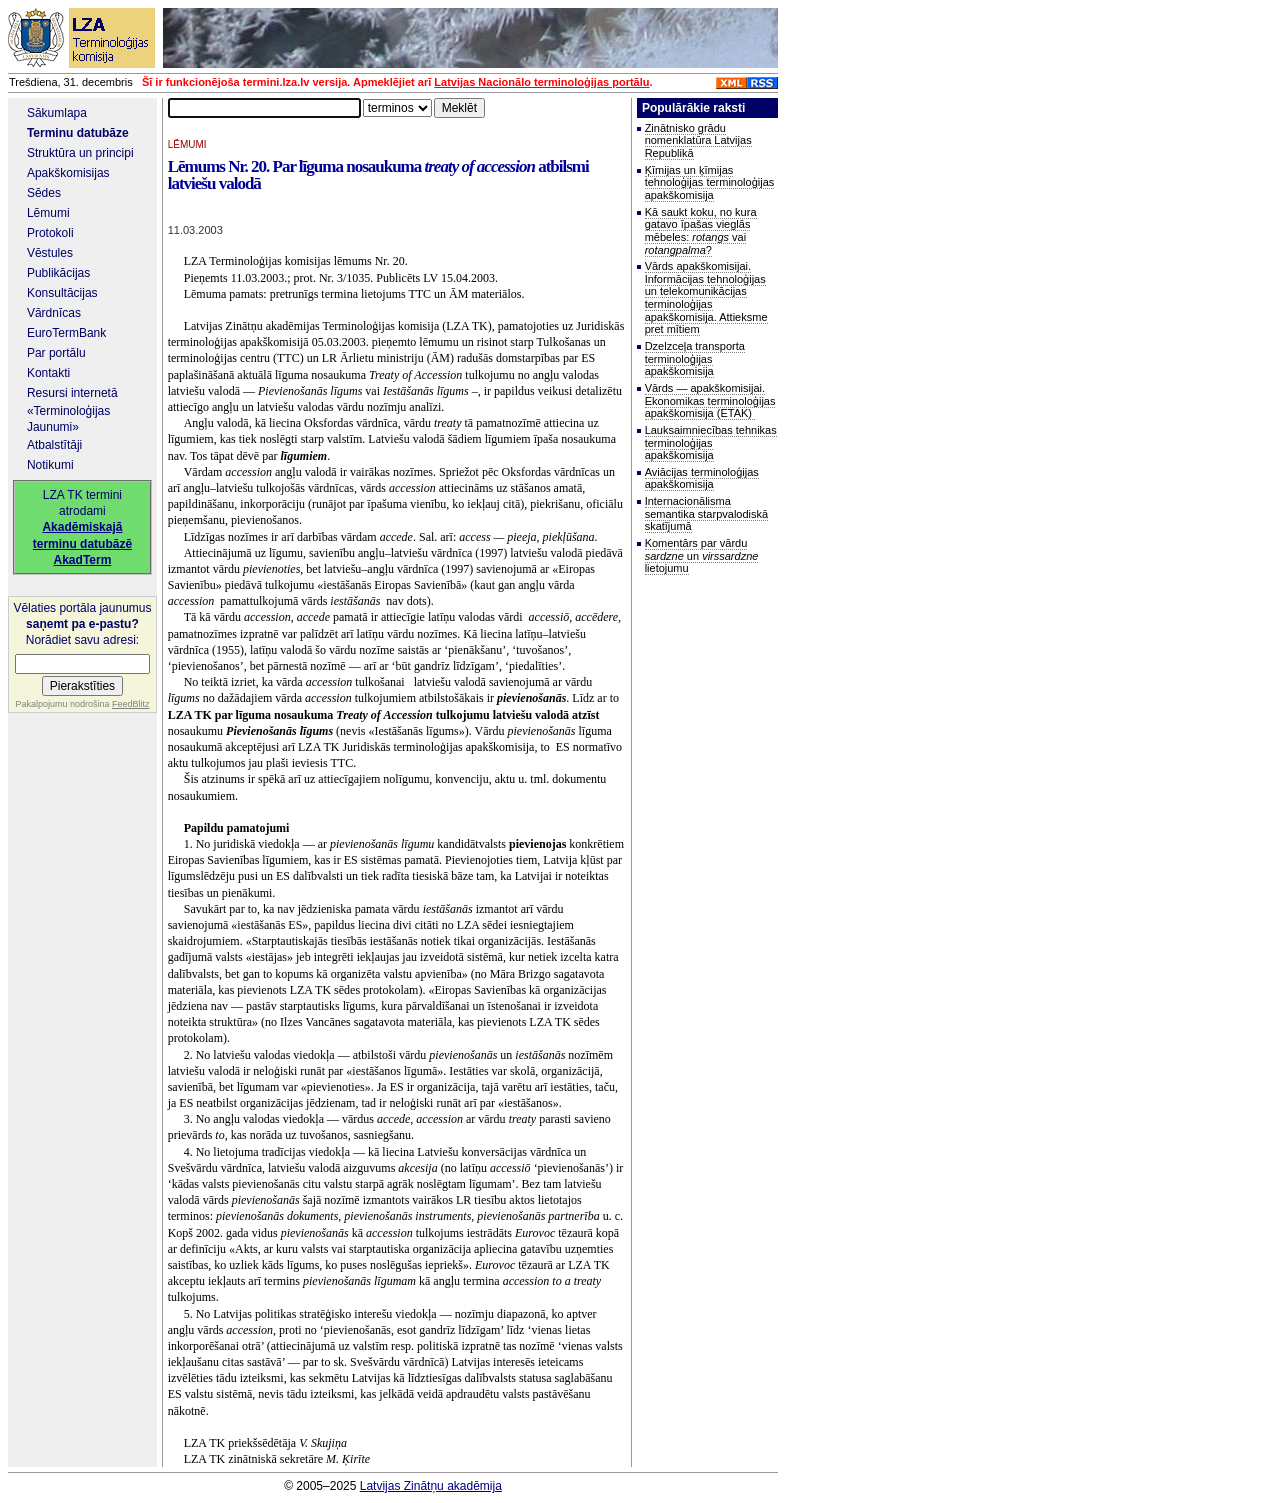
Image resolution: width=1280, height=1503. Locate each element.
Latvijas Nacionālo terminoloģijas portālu (541, 82)
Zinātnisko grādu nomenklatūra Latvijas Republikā (698, 140)
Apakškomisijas (68, 173)
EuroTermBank (66, 333)
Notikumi (50, 465)
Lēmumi (48, 213)
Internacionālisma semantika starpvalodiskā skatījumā (707, 513)
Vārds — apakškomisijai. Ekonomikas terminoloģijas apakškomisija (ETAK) (710, 400)
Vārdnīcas (54, 313)
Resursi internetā (72, 393)
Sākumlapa (57, 113)
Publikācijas (58, 273)
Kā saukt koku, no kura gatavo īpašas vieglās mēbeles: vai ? (701, 231)
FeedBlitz (131, 704)
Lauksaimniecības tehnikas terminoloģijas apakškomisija (711, 442)
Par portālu (56, 353)
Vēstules (50, 253)
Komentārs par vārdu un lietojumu (702, 555)
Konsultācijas (62, 293)
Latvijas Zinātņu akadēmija (431, 1486)
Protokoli (50, 233)
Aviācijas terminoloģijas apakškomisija (702, 478)
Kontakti (48, 373)
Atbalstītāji (54, 445)
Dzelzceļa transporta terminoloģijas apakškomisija (695, 358)
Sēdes (44, 193)
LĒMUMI (187, 144)
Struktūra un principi (80, 153)
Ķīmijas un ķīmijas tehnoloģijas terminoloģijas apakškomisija (710, 182)
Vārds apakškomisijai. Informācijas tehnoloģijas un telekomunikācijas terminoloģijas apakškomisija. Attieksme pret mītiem (706, 297)
